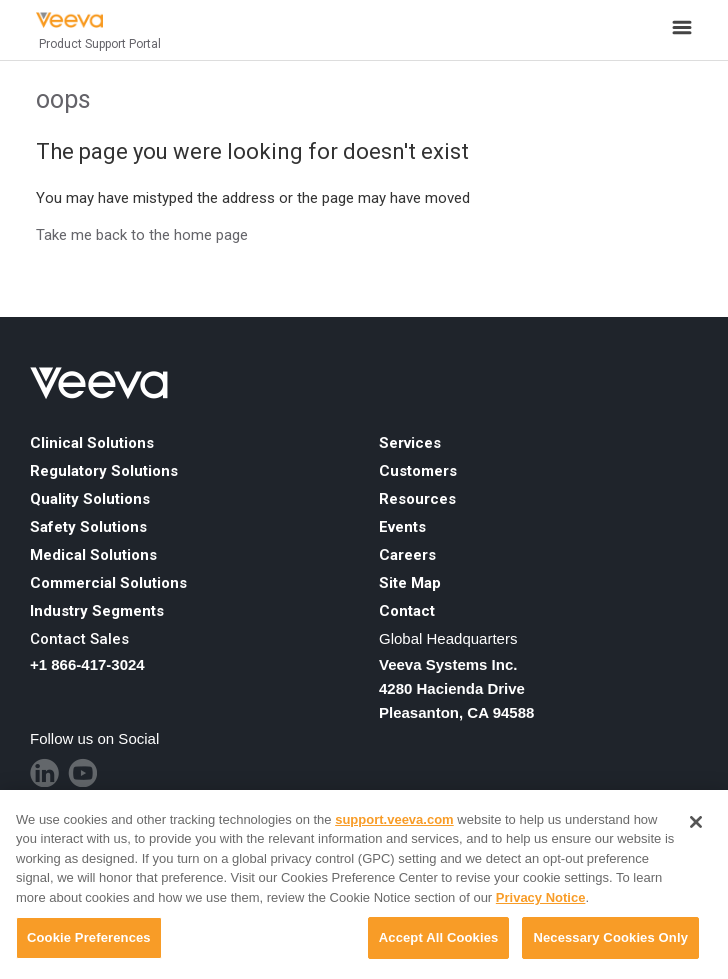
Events (402, 527)
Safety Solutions (88, 527)
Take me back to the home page (142, 235)
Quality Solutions (90, 499)
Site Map (410, 583)
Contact (407, 611)
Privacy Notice (541, 897)
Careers (407, 555)
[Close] (696, 822)
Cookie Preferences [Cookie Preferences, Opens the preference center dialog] (89, 937)
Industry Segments (97, 611)
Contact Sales (79, 639)
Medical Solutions (93, 555)
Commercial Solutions (108, 583)
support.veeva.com (394, 819)
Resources (417, 499)
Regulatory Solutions (104, 471)
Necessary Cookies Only (610, 937)
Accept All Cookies (439, 937)
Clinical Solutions (92, 443)
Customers (418, 471)
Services (410, 443)
